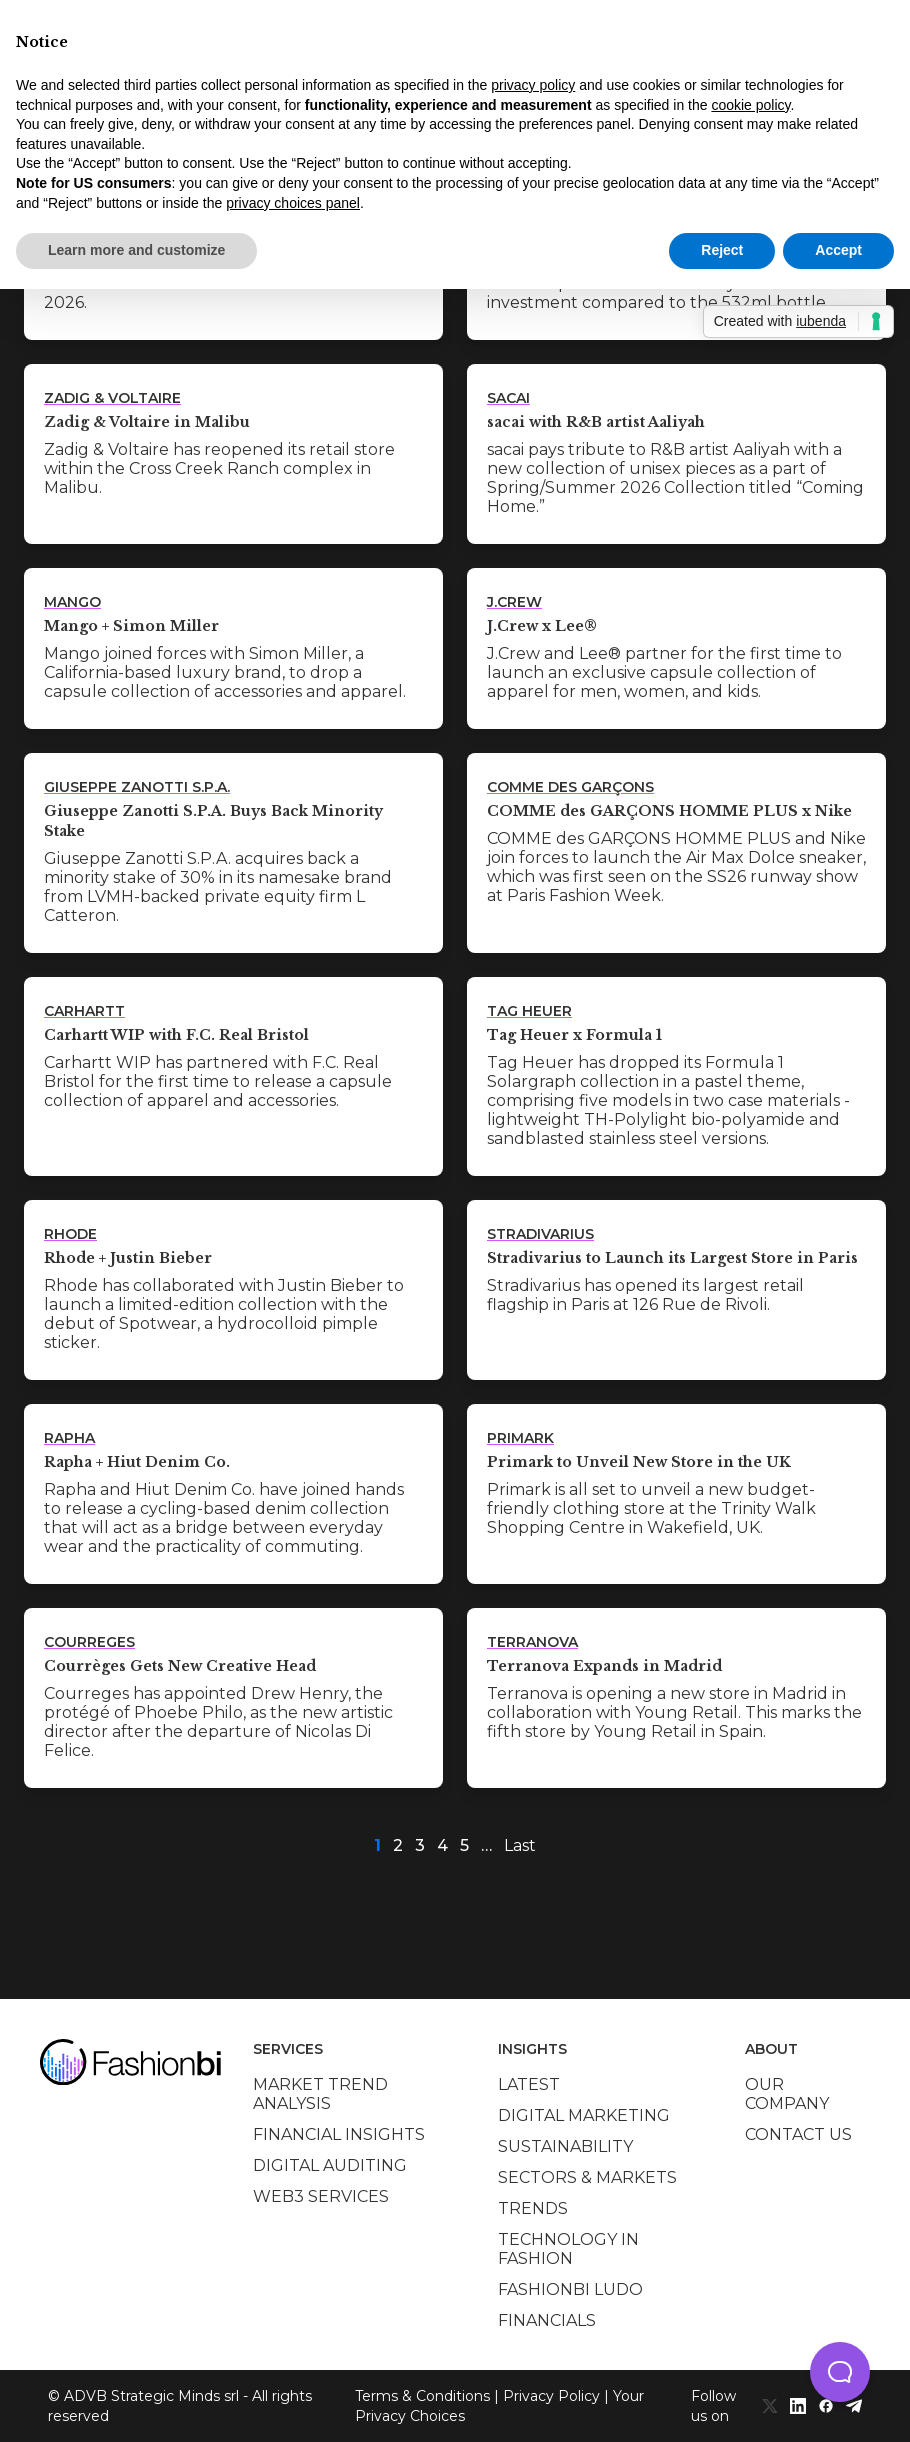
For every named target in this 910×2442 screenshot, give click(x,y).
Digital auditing (330, 2165)
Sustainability (565, 2146)
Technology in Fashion (568, 2249)
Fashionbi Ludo (570, 2289)
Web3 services (321, 2196)
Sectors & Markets (587, 2177)
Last (520, 1845)
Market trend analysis (320, 2094)
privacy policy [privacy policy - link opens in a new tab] (533, 85)
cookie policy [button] (750, 105)
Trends (533, 2208)
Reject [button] (722, 250)
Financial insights (339, 2134)
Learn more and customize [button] (136, 250)
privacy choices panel (293, 203)
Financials (547, 2320)
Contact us (798, 2134)
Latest (529, 2084)
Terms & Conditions (422, 2396)
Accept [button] (838, 250)
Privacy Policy (551, 2396)
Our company (787, 2094)
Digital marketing (584, 2115)
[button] (840, 2372)
